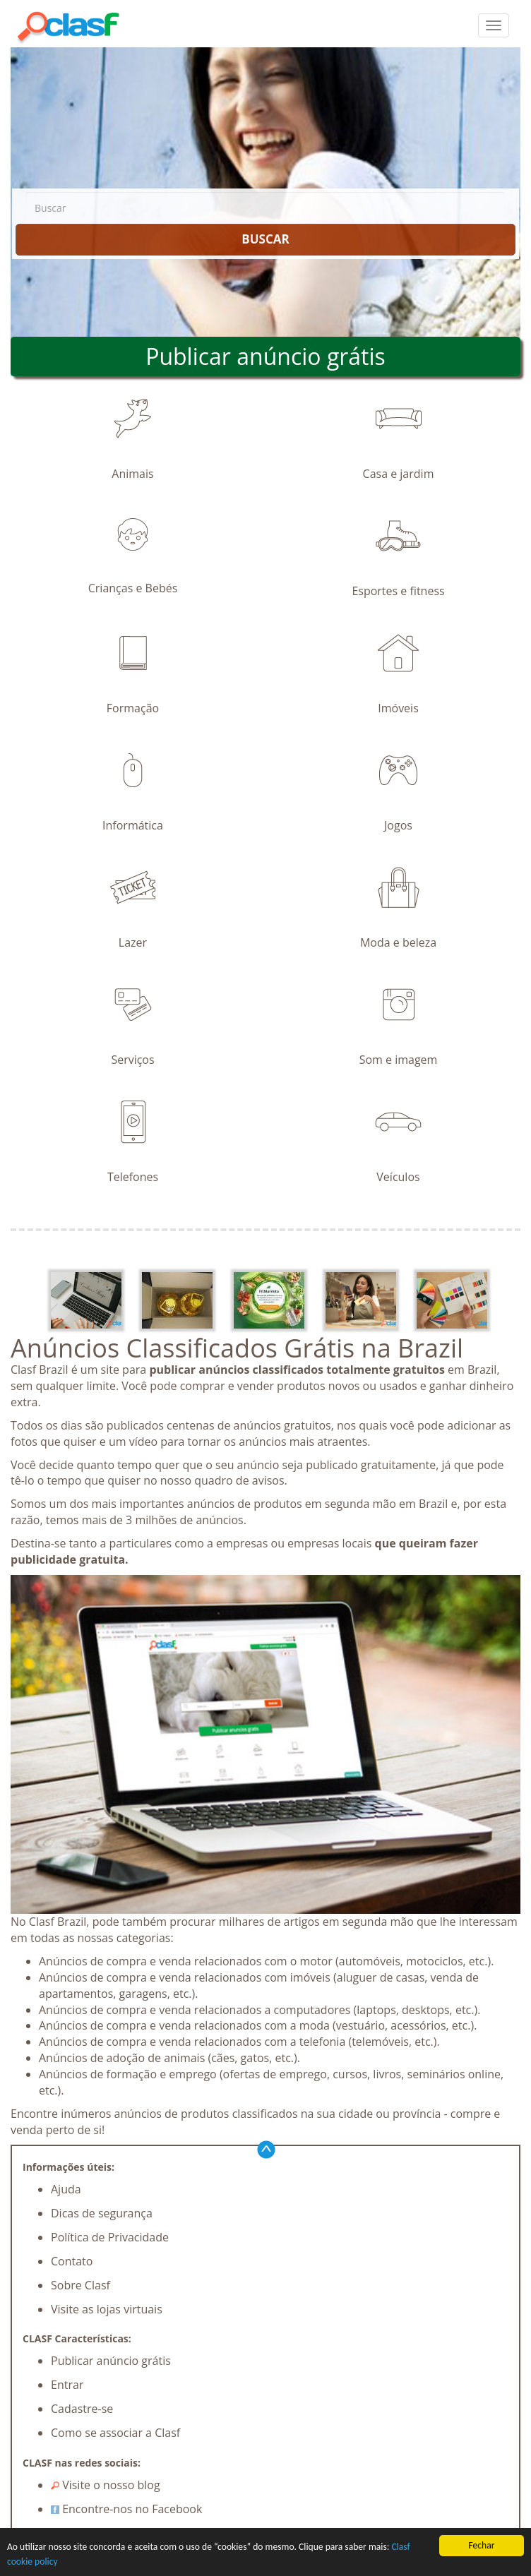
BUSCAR (265, 239)
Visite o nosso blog (105, 2485)
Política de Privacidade (110, 2237)
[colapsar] (493, 25)
